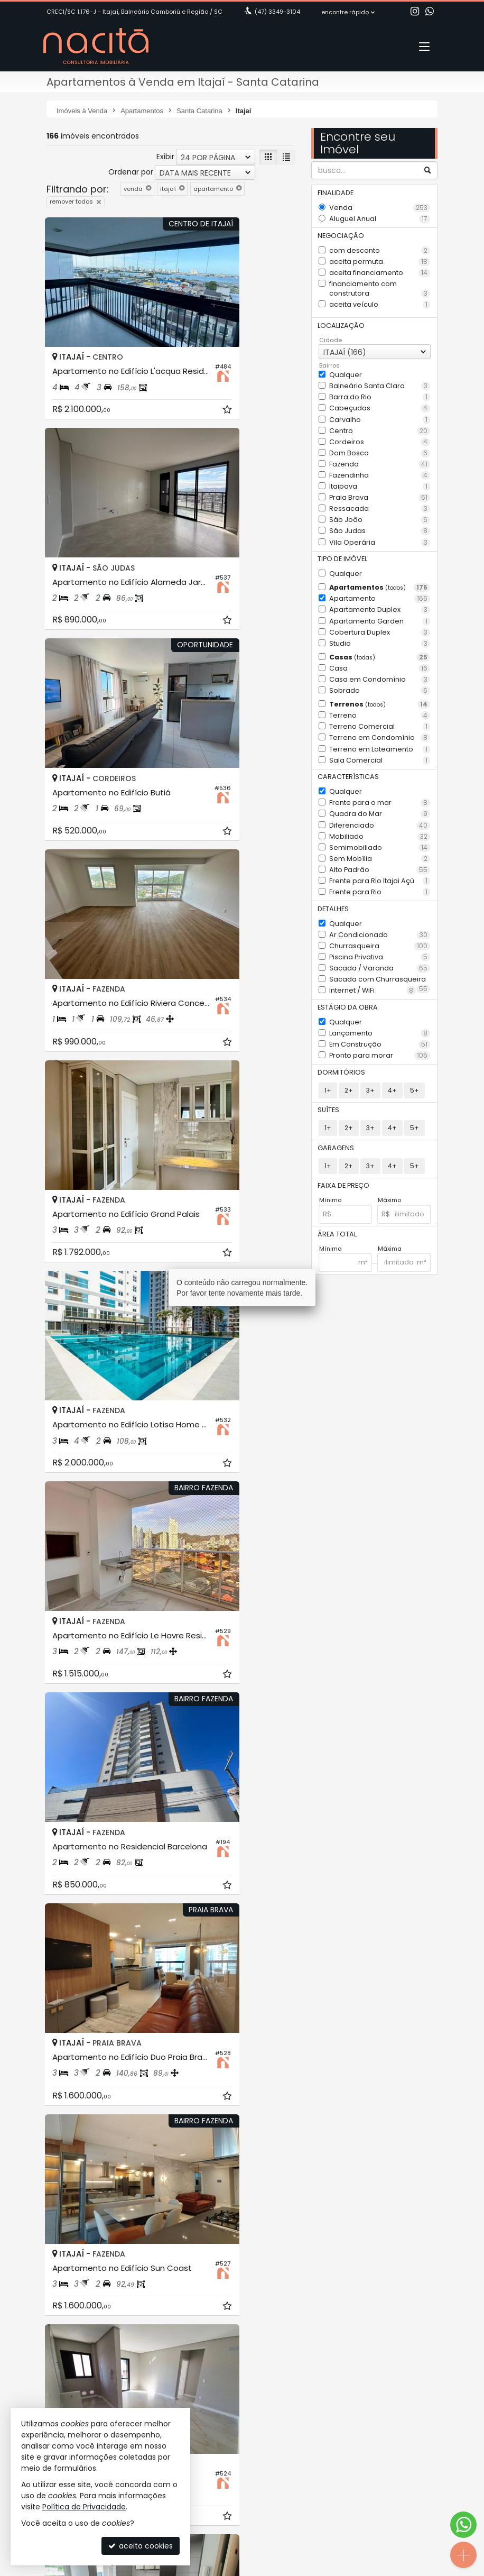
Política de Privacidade (84, 2506)
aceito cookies (140, 2546)
